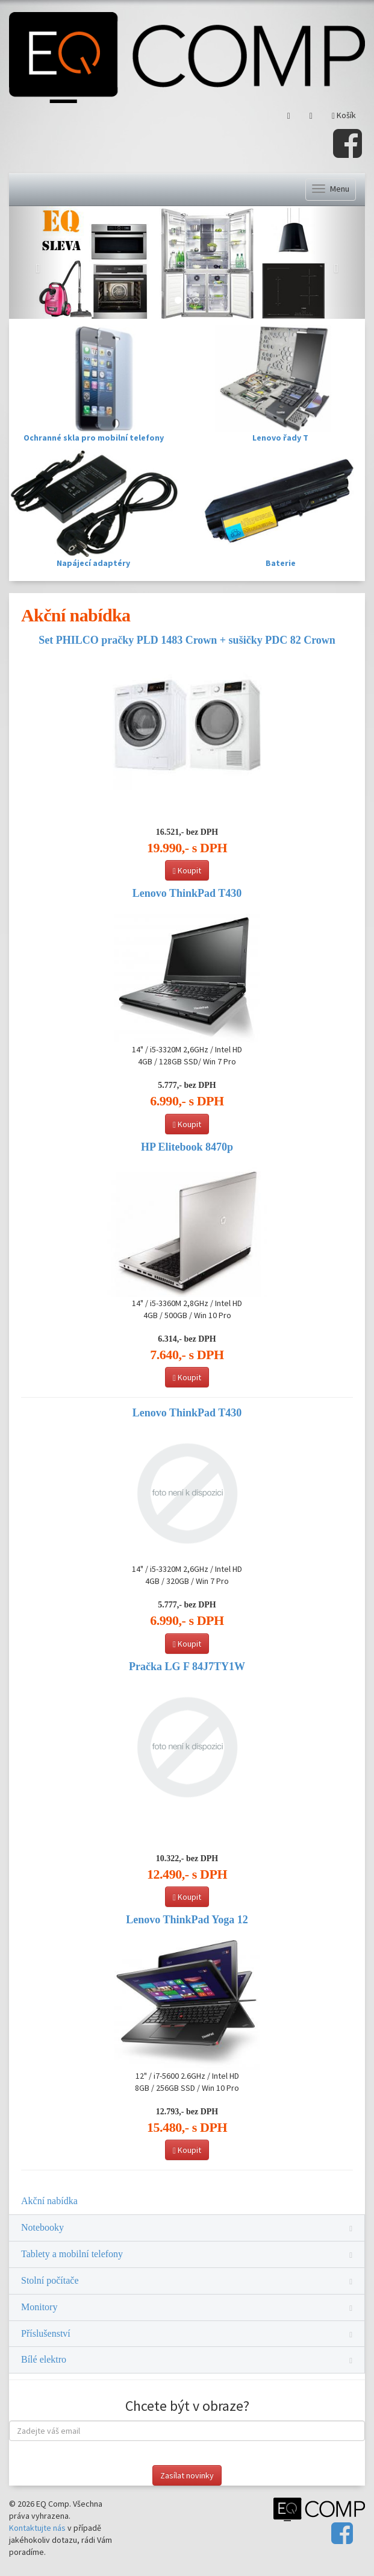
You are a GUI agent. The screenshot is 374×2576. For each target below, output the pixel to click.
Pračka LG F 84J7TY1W (187, 1666)
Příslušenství (186, 2333)
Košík (344, 115)
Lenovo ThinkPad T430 (187, 893)
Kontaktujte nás (37, 2527)
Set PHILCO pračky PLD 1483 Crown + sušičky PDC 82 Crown (187, 640)
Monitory (186, 2306)
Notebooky (186, 2227)
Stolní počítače (186, 2280)
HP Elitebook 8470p (187, 1147)
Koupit (187, 870)
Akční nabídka (49, 2201)
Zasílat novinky (187, 2475)
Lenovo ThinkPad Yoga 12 (187, 1920)
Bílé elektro (186, 2359)
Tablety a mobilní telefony (186, 2253)
